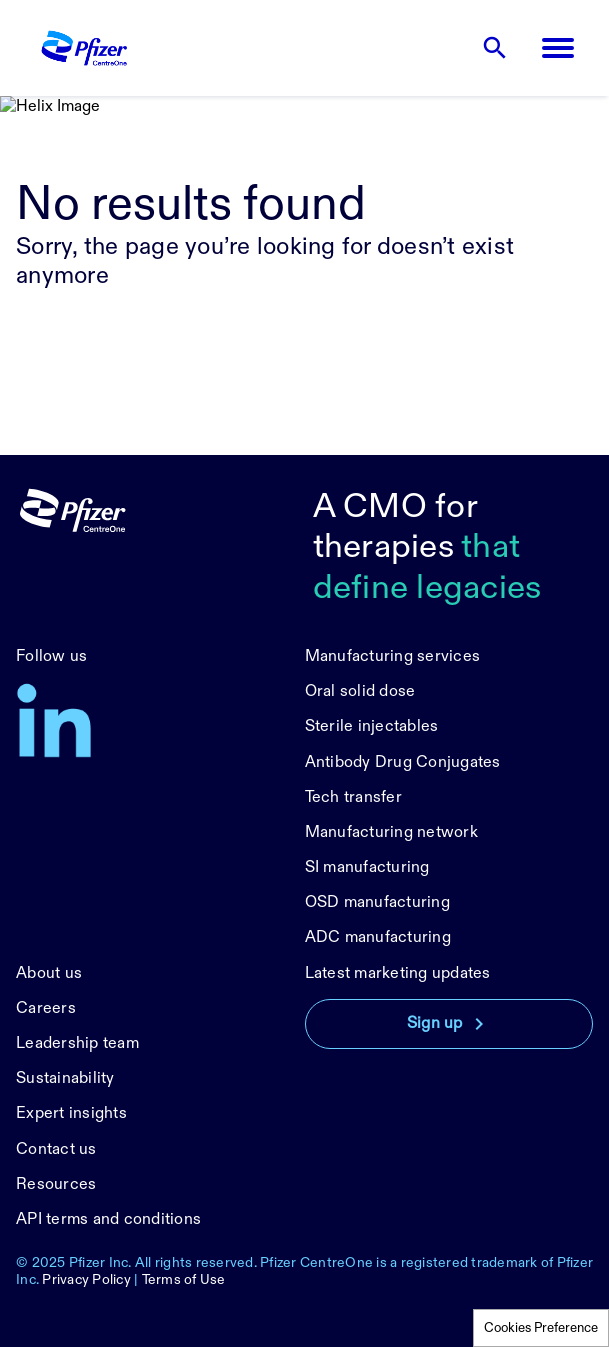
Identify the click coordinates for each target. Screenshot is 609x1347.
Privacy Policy (86, 1279)
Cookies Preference (541, 1328)
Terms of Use (184, 1279)
